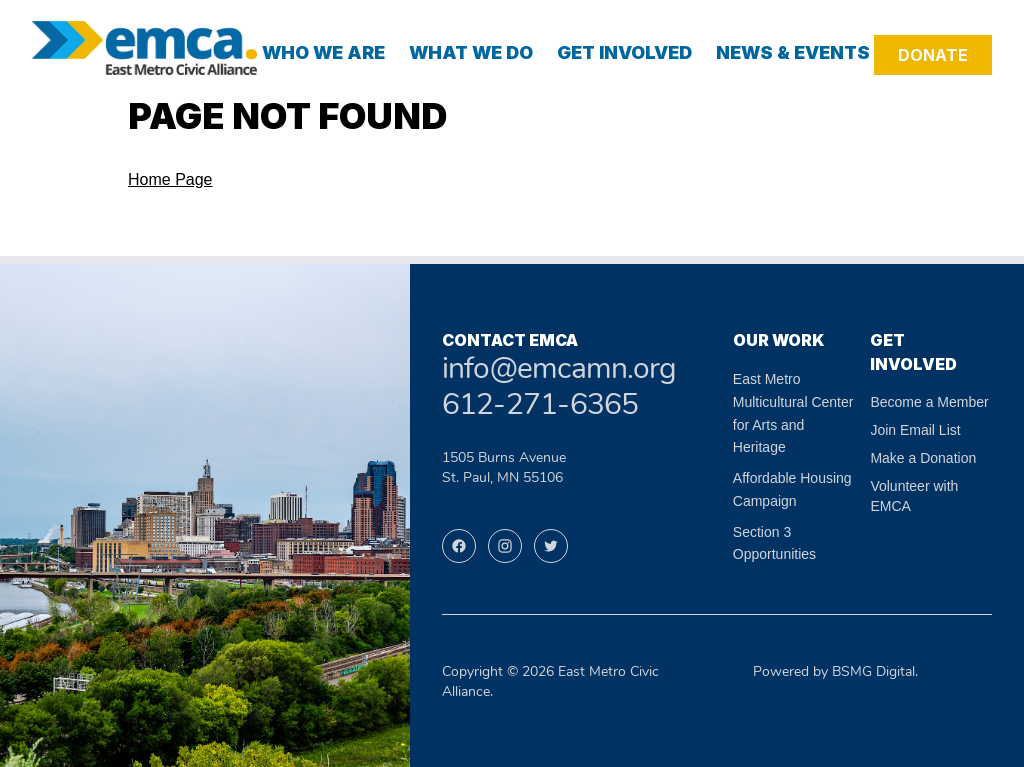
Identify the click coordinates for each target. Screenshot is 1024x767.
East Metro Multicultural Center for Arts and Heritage (793, 413)
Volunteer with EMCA (914, 496)
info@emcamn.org (559, 370)
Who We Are (323, 52)
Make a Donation (923, 458)
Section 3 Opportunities (774, 543)
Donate (933, 55)
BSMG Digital (873, 672)
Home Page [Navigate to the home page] (170, 179)
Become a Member (929, 402)
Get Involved (624, 52)
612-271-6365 (540, 406)
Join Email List (915, 430)
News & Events (793, 52)
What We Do (471, 52)
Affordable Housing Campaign (792, 489)
